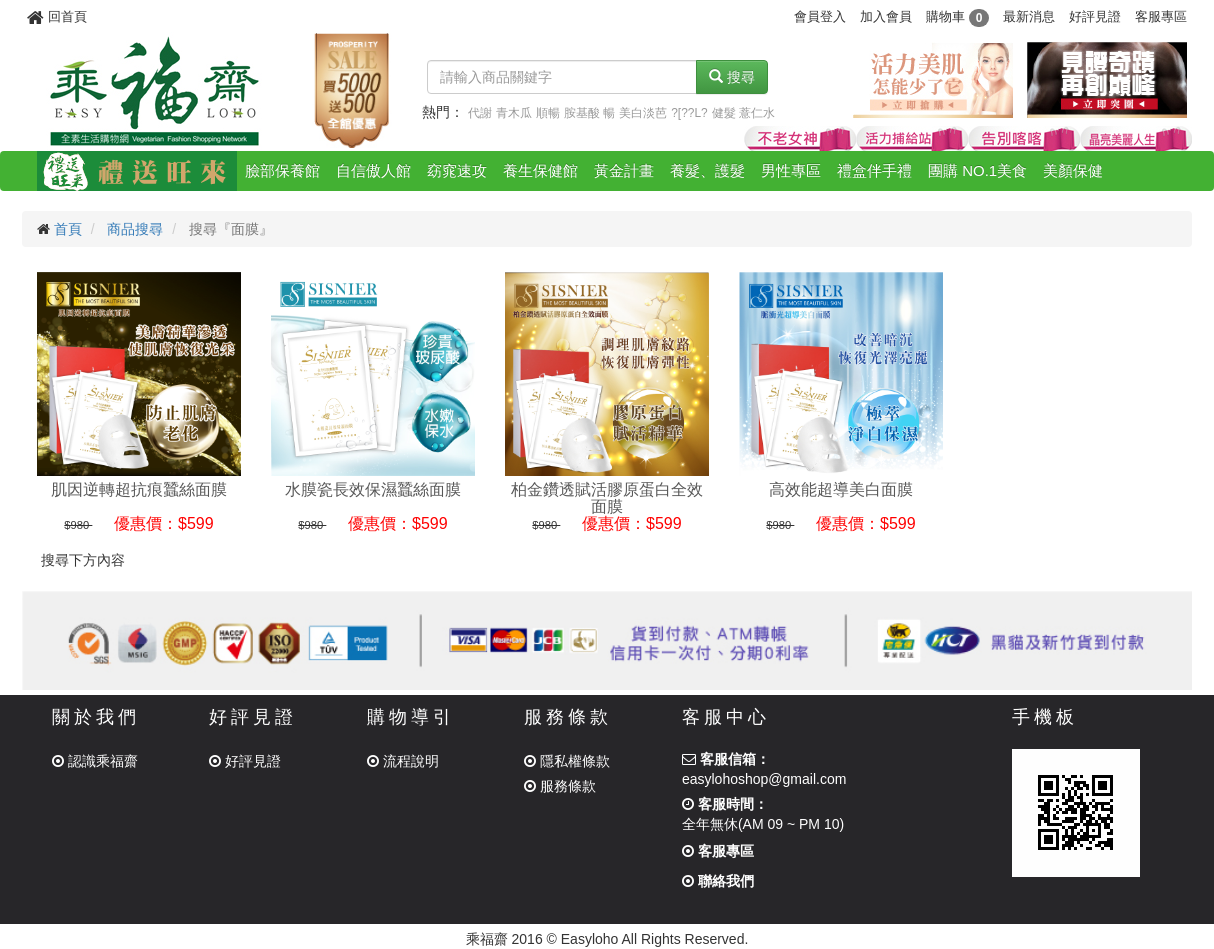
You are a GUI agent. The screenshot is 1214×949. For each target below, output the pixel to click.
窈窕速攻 (457, 170)
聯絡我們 (718, 881)
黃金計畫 (624, 170)
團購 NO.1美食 (977, 170)
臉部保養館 (282, 170)
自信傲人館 (373, 170)
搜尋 (732, 77)
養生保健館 (540, 170)
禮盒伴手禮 (874, 170)
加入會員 (886, 16)
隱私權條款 (567, 761)
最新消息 (1029, 16)
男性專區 (791, 170)
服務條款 (560, 786)
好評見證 (1095, 16)
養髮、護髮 (707, 170)
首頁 (68, 229)
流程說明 (403, 761)
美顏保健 (1073, 170)
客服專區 (1161, 16)
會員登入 (820, 16)
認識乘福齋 (95, 761)
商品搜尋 (135, 229)
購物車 (957, 16)
